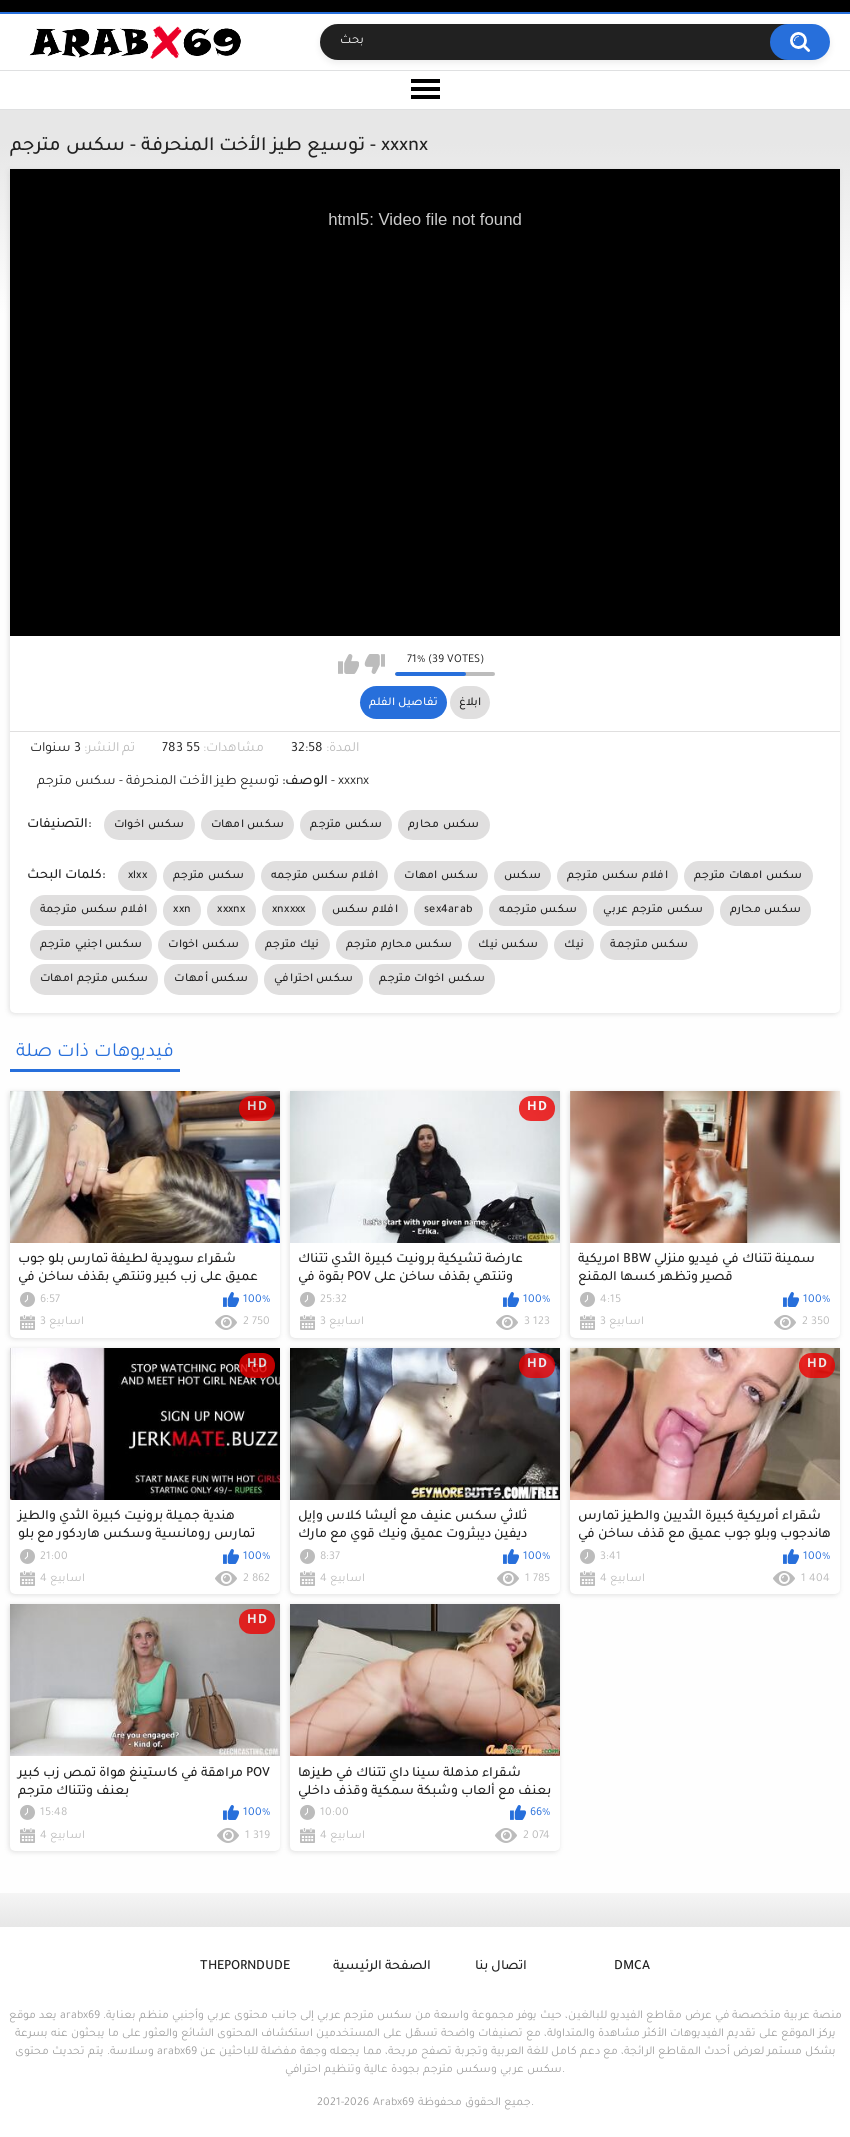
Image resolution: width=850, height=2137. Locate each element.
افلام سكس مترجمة (94, 910)
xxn (182, 910)
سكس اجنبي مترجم (91, 945)
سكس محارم (444, 825)
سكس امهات (248, 825)
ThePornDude (245, 1967)
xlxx (137, 876)
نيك (574, 945)
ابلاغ (470, 703)
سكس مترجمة (649, 945)
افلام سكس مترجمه (325, 876)
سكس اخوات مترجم (432, 979)
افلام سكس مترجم (617, 876)
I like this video (348, 664)
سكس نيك (508, 945)
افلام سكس (365, 910)
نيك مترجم (292, 945)
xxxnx (231, 910)
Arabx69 (393, 2103)
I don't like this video (374, 664)
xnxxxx (289, 910)
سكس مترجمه (538, 910)
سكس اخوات (149, 825)
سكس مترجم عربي (653, 910)
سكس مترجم (346, 825)
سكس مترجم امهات (94, 979)
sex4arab (448, 910)
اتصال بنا (501, 1967)
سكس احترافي (313, 979)
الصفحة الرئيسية (382, 1967)
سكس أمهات (211, 979)
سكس (522, 876)
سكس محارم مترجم (399, 945)
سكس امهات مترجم (748, 876)
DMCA (632, 1967)
